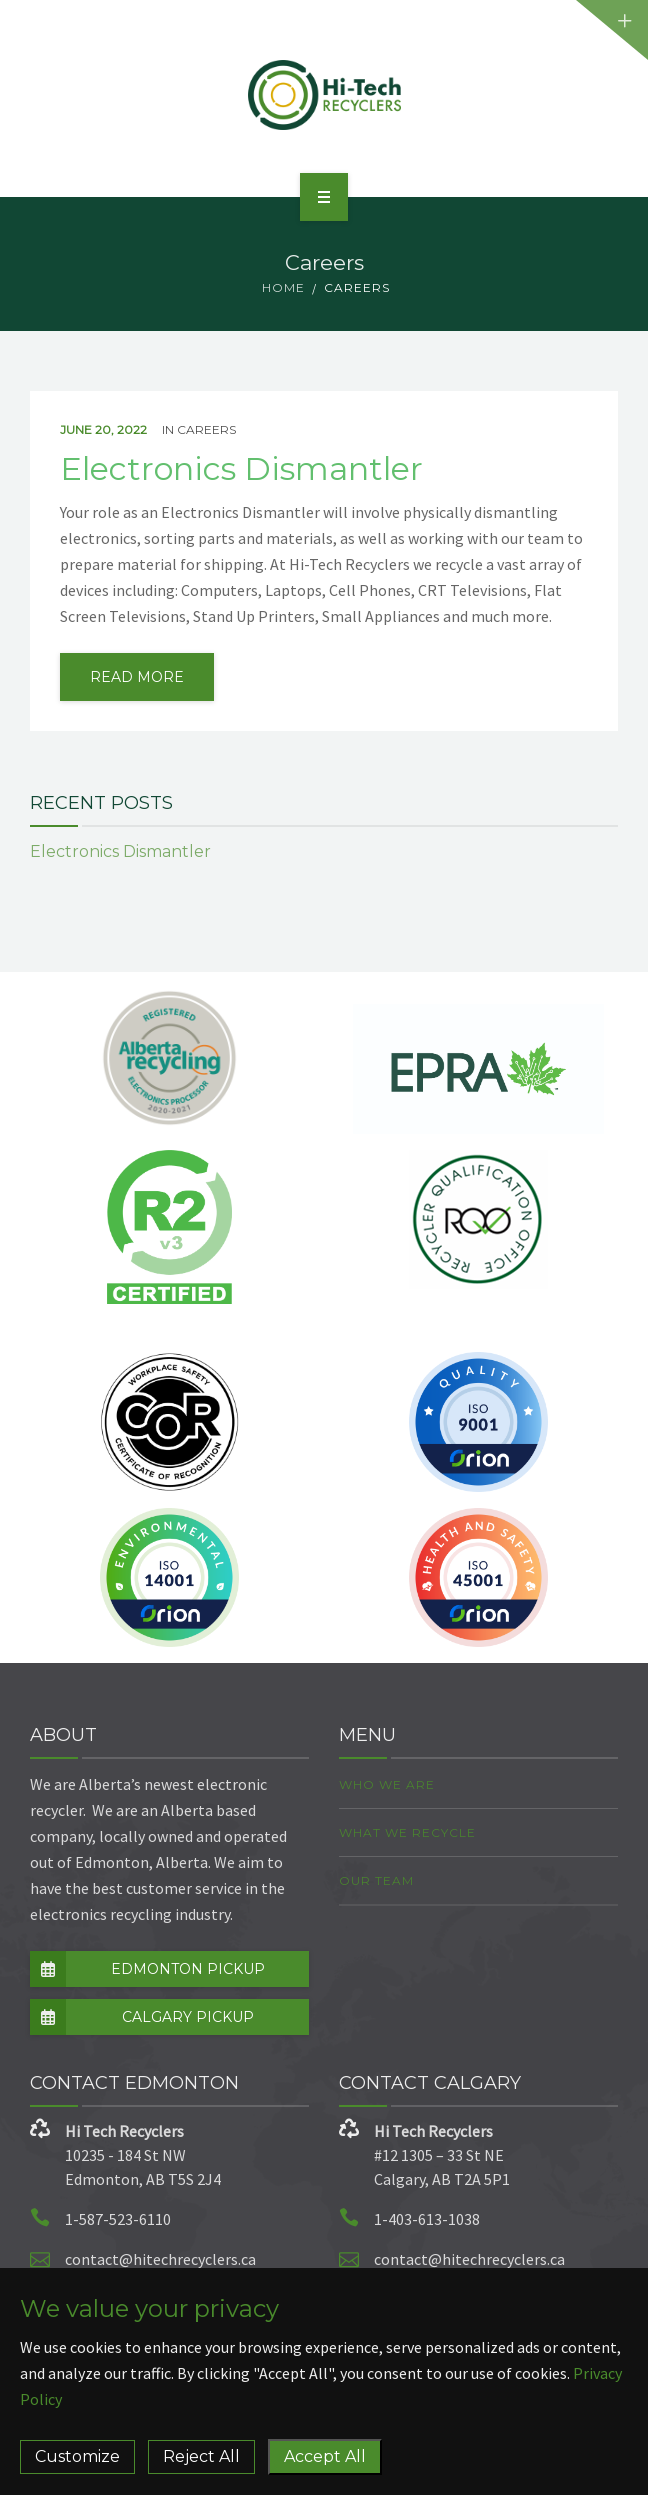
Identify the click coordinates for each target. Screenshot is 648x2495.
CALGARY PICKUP (142, 2017)
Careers (206, 429)
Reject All (201, 2456)
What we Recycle (407, 1832)
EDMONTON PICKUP (147, 1969)
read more (137, 677)
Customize (77, 2456)
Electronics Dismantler (241, 469)
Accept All (325, 2456)
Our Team (376, 1880)
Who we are (387, 1784)
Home (283, 287)
